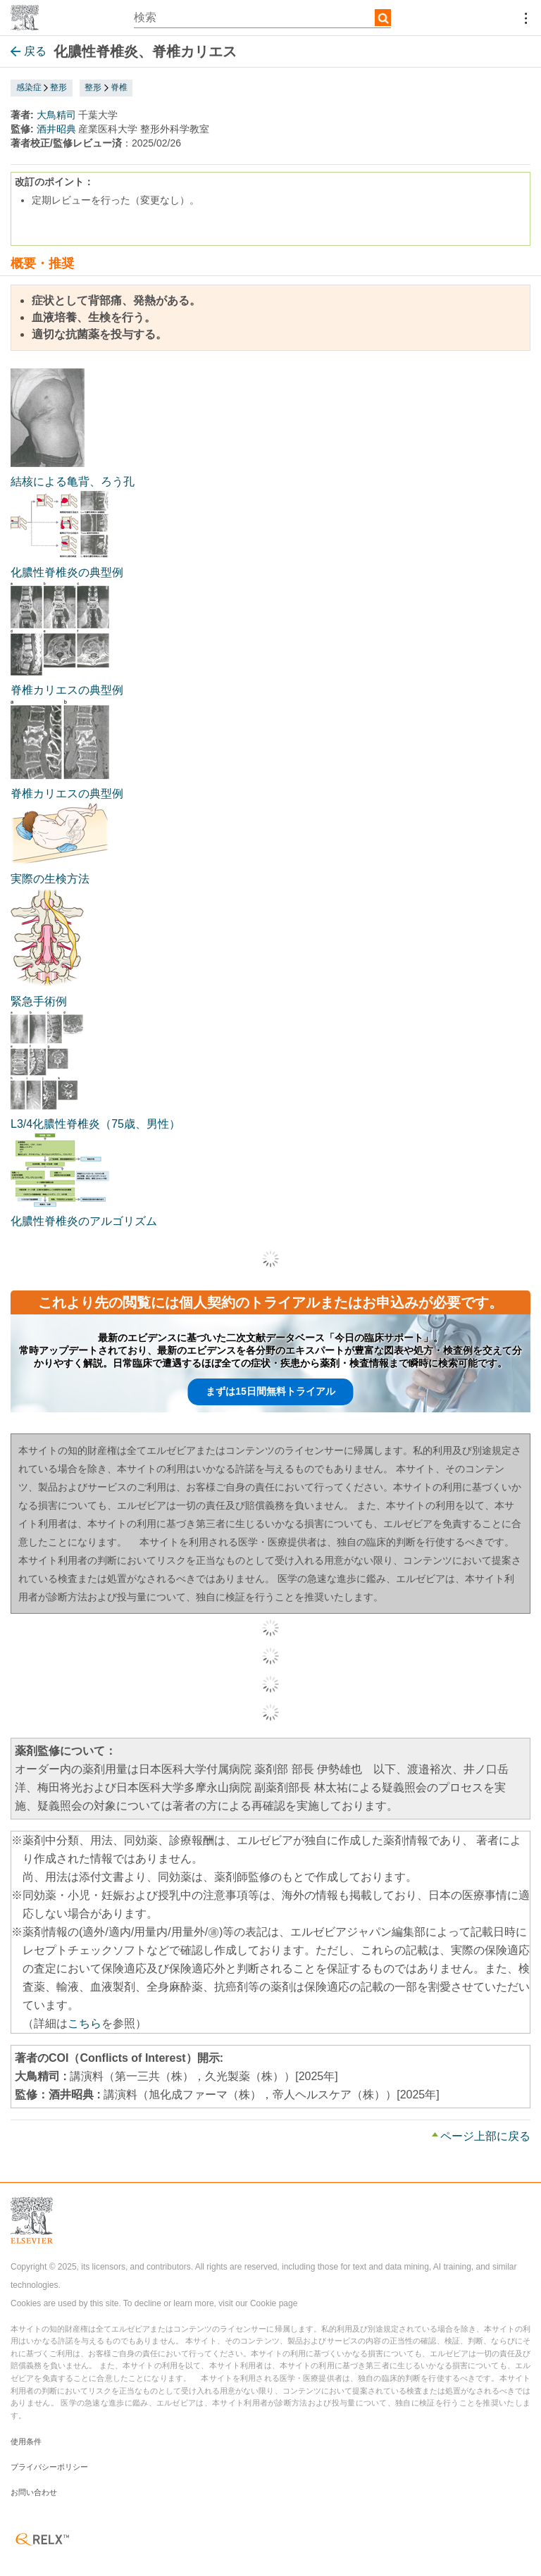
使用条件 (26, 2441)
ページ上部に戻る (485, 2136)
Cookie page (273, 2303)
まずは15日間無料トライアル (270, 1391)
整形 (58, 87)
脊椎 (119, 87)
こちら (84, 2023)
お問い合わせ (34, 2492)
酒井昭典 (56, 129)
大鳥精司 (56, 114)
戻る (28, 51)
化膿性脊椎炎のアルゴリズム (84, 1221)
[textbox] (262, 17)
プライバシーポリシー (49, 2467)
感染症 (29, 87)
